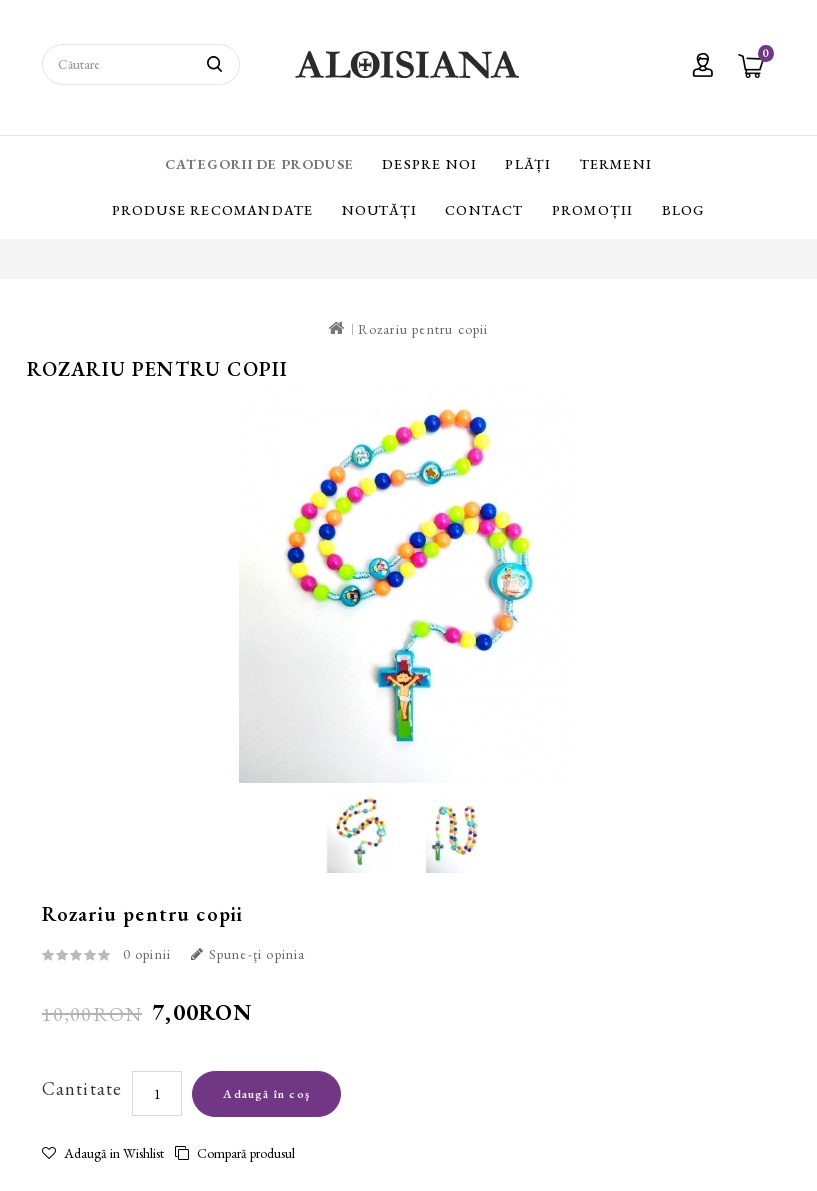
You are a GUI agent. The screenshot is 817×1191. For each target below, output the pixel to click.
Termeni (616, 164)
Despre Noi (429, 164)
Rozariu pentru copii (423, 329)
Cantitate (82, 1088)
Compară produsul (235, 1153)
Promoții (593, 210)
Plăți (528, 164)
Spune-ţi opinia (248, 954)
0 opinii (147, 954)
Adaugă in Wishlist (103, 1153)
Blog (684, 210)
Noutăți (379, 210)
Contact (484, 210)
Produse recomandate (213, 210)
